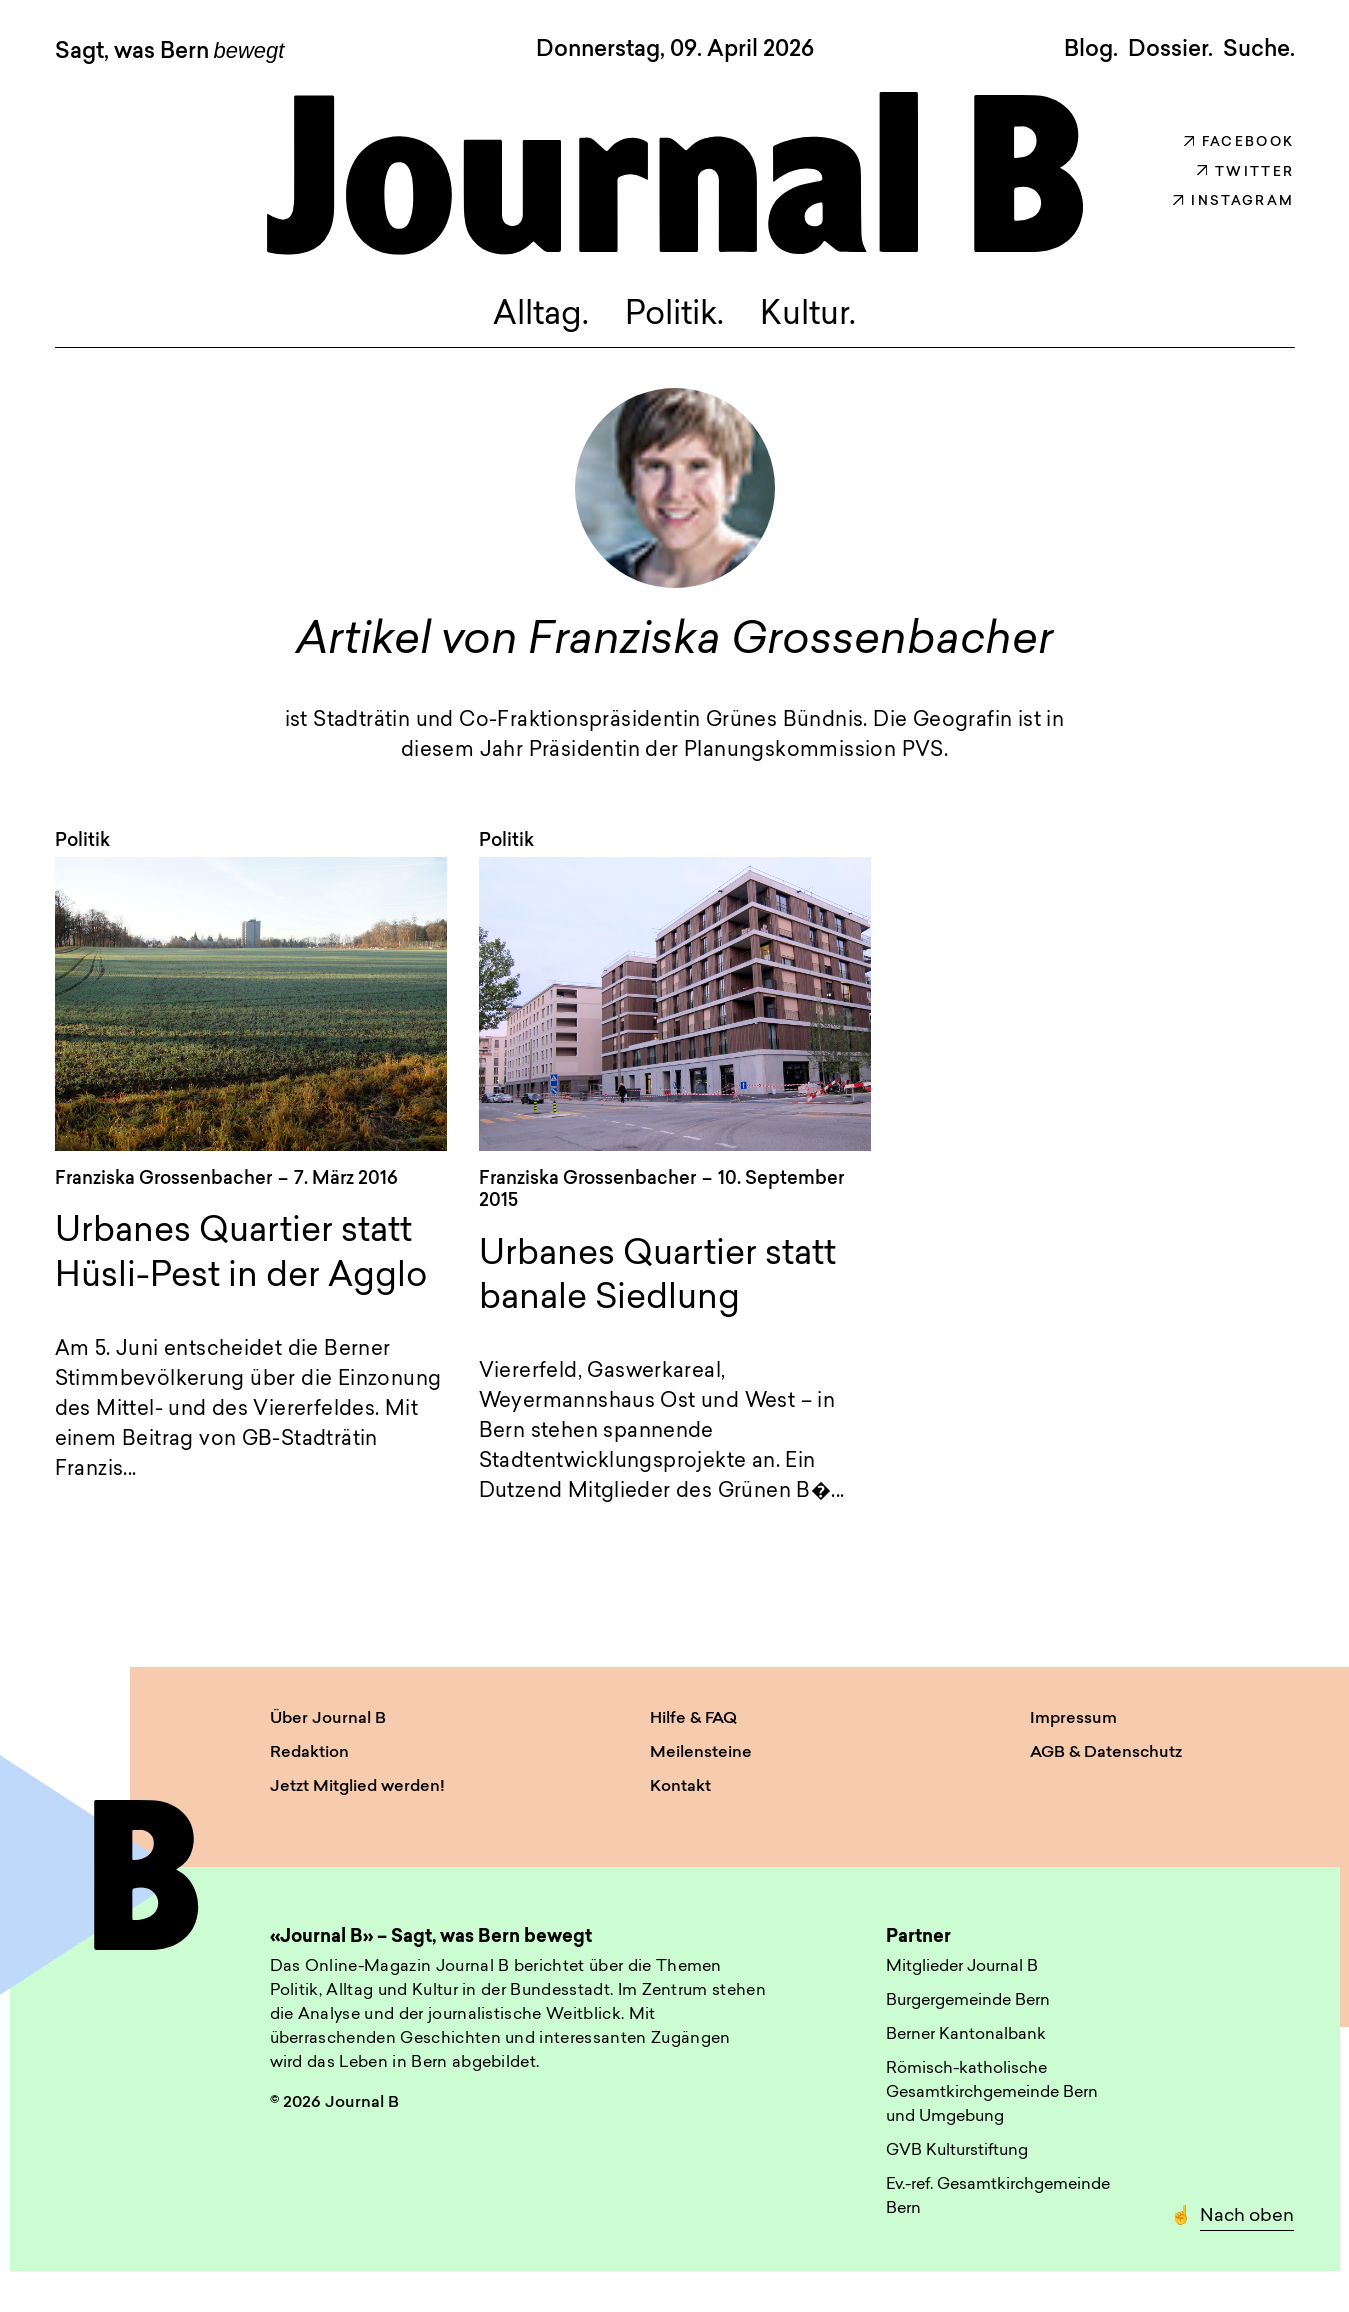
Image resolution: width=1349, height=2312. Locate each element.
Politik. (674, 317)
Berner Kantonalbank (966, 2035)
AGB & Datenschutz (1106, 1753)
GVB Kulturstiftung (957, 2151)
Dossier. (1170, 50)
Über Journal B (328, 1719)
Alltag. (541, 317)
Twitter (1246, 172)
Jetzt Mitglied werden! (357, 1787)
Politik (82, 842)
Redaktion (309, 1753)
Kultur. (808, 317)
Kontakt (680, 1787)
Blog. (1091, 50)
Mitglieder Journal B (962, 1967)
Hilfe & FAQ (693, 1719)
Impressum (1073, 1719)
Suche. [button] (1259, 50)
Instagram (1233, 201)
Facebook (1239, 142)
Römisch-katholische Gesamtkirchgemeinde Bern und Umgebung (992, 2093)
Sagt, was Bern (170, 52)
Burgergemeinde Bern (968, 2001)
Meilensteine (701, 1753)
